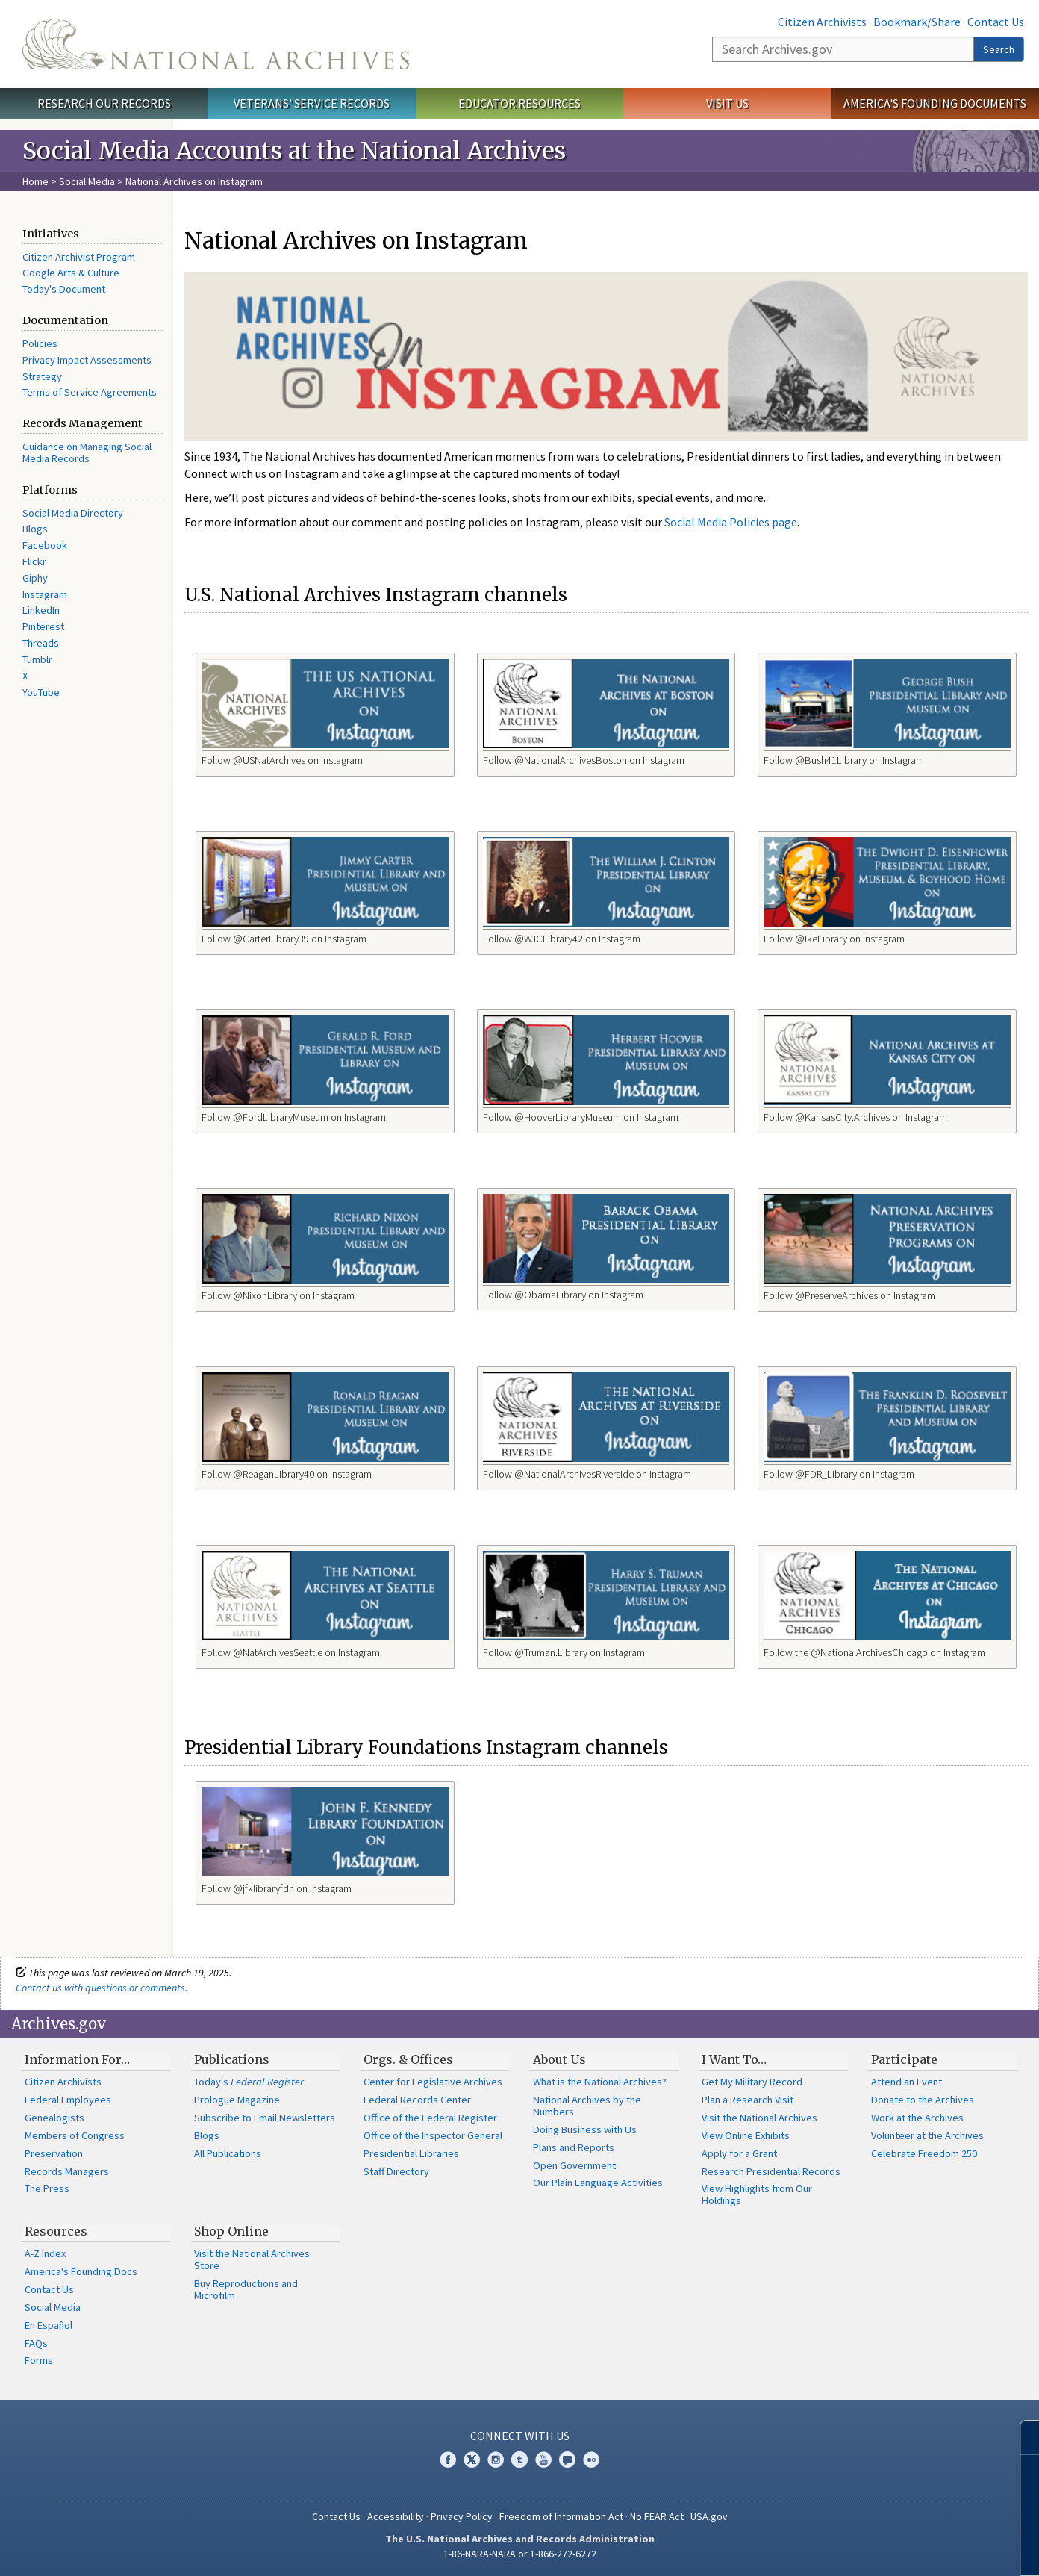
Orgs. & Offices (408, 2059)
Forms (39, 2360)
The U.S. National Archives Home (215, 44)
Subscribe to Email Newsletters (264, 2117)
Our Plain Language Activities (598, 2182)
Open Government (574, 2165)
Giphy (35, 578)
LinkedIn (41, 610)
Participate (904, 2059)
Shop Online (231, 2231)
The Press (47, 2188)
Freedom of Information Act (561, 2516)
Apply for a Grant (739, 2153)
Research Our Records (104, 103)
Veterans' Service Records (312, 103)
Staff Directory (396, 2171)
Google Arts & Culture (70, 272)
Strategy (42, 376)
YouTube (41, 692)
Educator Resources (519, 103)
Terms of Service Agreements (89, 392)
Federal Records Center (417, 2099)
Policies (39, 343)
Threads (40, 643)
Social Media (87, 181)
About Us (559, 2059)
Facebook (44, 545)
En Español (48, 2325)
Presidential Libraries (411, 2153)
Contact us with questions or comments (100, 1987)
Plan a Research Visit (747, 2099)
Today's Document (63, 289)
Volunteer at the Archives (927, 2135)
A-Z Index (45, 2253)
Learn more (906, 2549)
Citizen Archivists (822, 21)
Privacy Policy (462, 2516)
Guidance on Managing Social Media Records (87, 452)
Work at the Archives (917, 2117)
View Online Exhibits (746, 2135)
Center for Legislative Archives (433, 2081)
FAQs (36, 2343)
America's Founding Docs (81, 2271)
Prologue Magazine (237, 2099)
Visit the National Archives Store (252, 2259)
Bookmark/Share (917, 21)
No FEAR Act (657, 2516)
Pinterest (43, 626)
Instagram (44, 594)
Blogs (35, 528)
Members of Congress (75, 2135)
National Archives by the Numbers (587, 2105)
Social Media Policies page (730, 521)
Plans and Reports (573, 2147)
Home (35, 181)
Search (998, 49)
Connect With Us (520, 2435)
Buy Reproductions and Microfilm (246, 2289)
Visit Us (727, 103)
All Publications (227, 2153)
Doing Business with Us (585, 2129)
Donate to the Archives (922, 2099)
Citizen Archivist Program (78, 257)
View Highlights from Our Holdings (757, 2194)
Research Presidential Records (771, 2171)
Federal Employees (68, 2099)
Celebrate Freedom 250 (924, 2153)
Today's (249, 2081)
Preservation (54, 2153)
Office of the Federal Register (430, 2117)
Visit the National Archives (759, 2117)
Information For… (77, 2059)
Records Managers (67, 2171)
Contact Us (995, 21)
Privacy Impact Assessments (87, 360)
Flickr (34, 561)
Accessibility (395, 2516)
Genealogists (54, 2117)
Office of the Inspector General (433, 2135)
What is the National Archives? (600, 2081)
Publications (231, 2059)
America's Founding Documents (934, 103)
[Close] (1021, 2437)
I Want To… (734, 2059)
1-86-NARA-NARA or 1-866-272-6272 (519, 2553)
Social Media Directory (72, 513)
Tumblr (37, 659)
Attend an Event (906, 2081)
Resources (56, 2231)
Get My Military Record (752, 2081)
